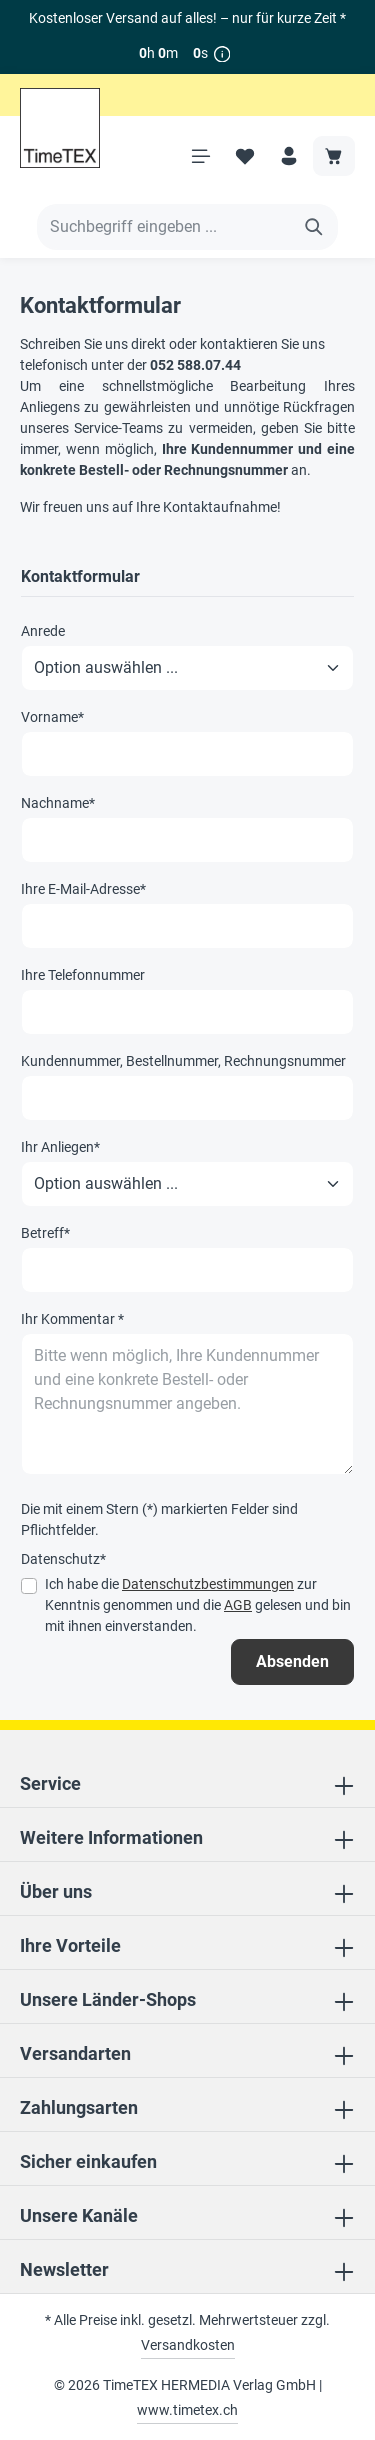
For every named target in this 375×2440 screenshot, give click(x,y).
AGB (238, 1605)
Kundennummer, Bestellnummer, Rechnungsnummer (183, 1061)
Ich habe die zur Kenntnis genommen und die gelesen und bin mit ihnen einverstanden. (198, 1605)
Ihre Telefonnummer (83, 975)
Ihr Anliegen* (60, 1147)
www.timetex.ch (187, 2410)
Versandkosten (188, 2345)
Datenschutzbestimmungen (208, 1584)
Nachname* (58, 803)
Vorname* (52, 717)
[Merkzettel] (245, 156)
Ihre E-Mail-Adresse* (83, 889)
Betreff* (45, 1233)
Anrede (43, 631)
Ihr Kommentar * (72, 1319)
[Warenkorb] (334, 156)
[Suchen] (314, 227)
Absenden (292, 1661)
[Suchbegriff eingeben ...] (165, 227)
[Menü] (201, 156)
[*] (222, 53)
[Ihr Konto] (289, 156)
